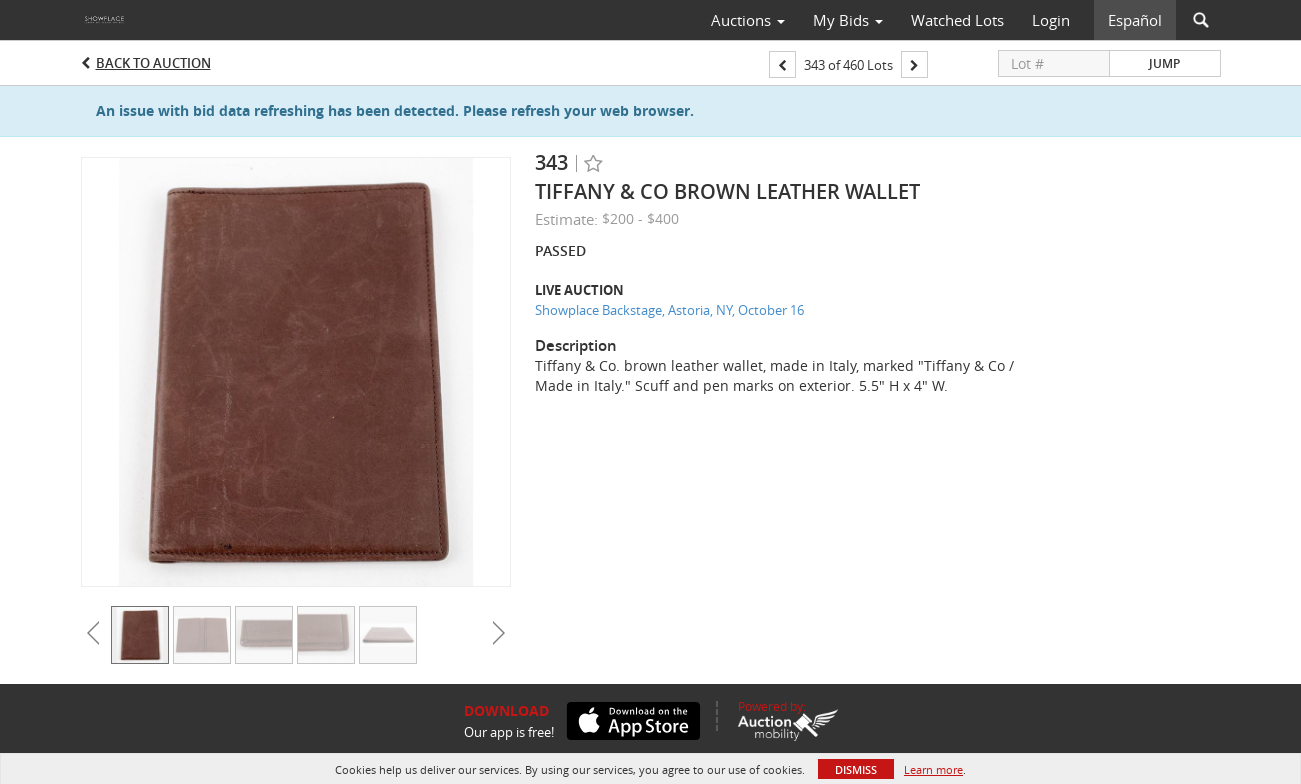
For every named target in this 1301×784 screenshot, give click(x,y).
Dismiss (856, 769)
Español (1135, 20)
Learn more (933, 769)
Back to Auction (153, 63)
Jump (1164, 63)
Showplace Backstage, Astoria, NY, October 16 (669, 310)
